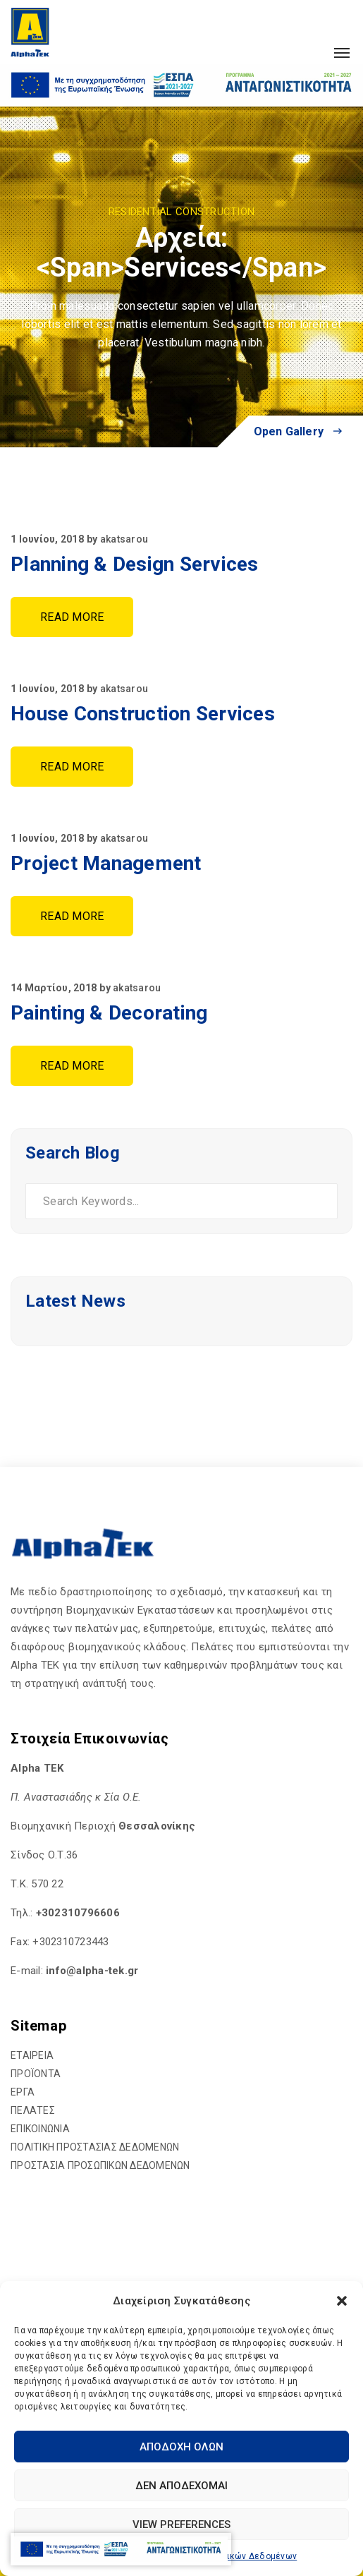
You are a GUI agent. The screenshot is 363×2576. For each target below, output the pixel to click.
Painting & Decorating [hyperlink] (109, 1012)
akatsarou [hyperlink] (124, 539)
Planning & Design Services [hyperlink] (135, 564)
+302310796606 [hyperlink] (78, 1912)
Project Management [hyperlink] (106, 863)
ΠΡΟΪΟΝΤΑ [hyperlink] (36, 2073)
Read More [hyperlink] (72, 617)
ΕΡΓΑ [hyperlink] (23, 2092)
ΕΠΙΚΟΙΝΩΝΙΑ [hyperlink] (40, 2128)
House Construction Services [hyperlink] (143, 713)
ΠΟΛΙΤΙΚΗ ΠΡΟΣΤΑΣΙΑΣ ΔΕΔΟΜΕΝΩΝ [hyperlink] (95, 2147)
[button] (342, 2301)
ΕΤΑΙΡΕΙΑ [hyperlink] (32, 2055)
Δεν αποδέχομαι (181, 2485)
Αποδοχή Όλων (181, 2447)
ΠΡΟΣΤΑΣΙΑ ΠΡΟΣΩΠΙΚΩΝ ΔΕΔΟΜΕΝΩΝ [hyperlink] (100, 2165)
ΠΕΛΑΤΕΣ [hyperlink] (33, 2110)
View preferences (181, 2524)
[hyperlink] (30, 32)
